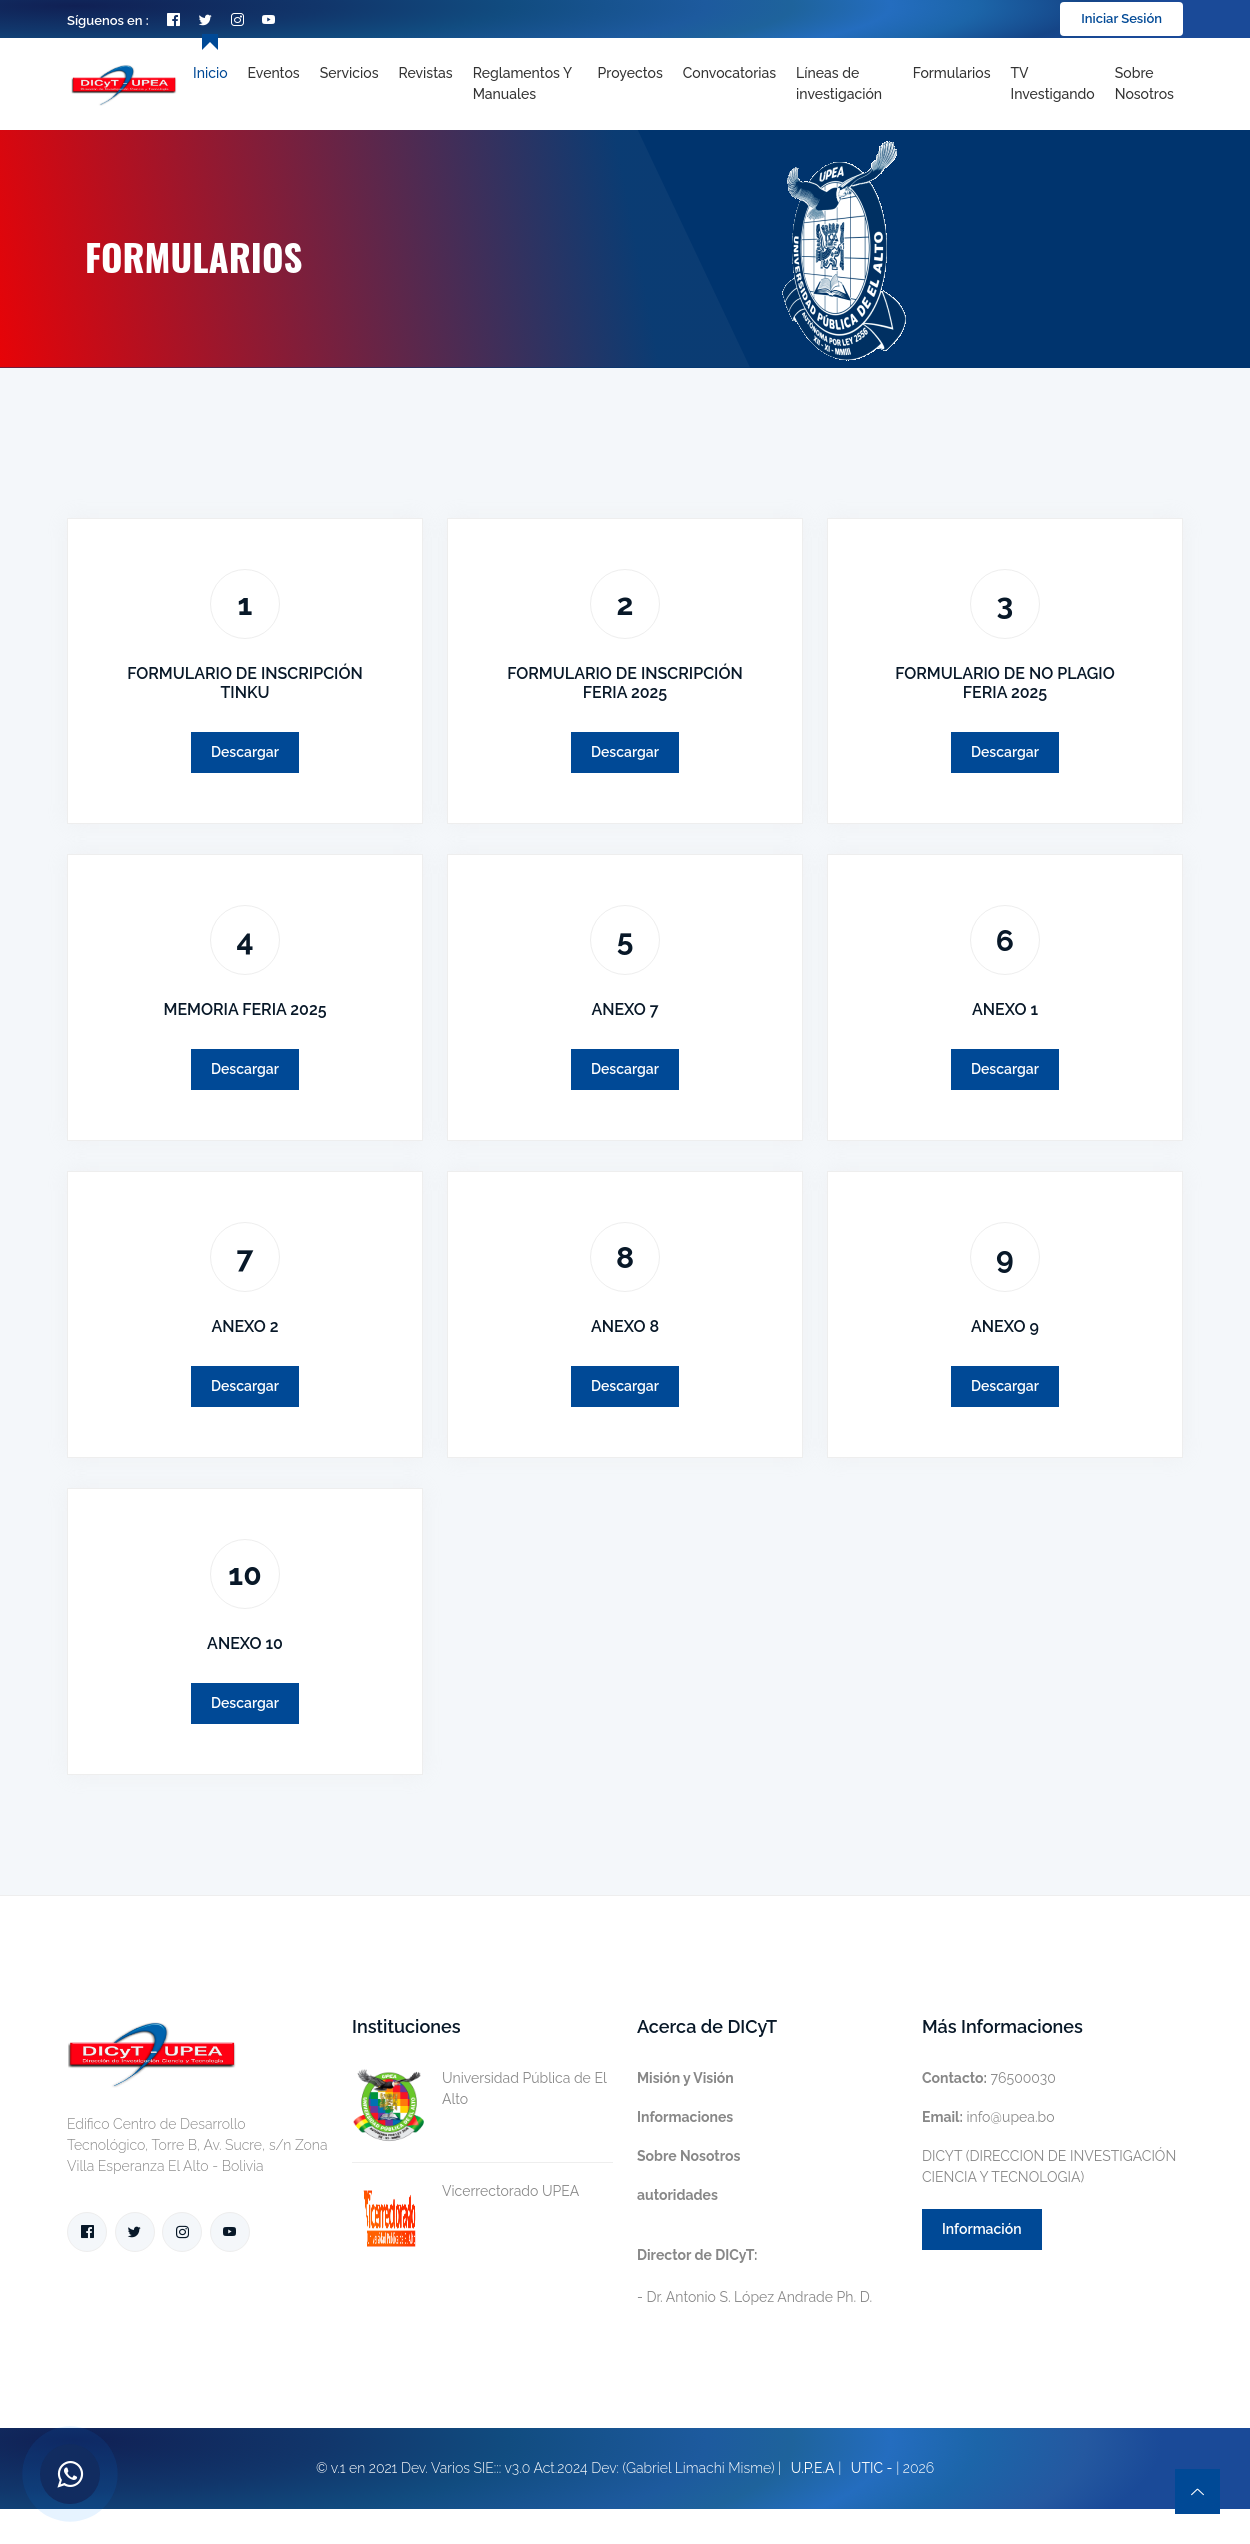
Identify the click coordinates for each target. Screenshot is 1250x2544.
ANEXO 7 (624, 1009)
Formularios (952, 73)
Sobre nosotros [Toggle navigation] (1144, 83)
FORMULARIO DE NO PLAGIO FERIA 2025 (1005, 683)
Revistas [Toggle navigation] (426, 73)
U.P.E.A (813, 2468)
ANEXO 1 (1005, 1009)
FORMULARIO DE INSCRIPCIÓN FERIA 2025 (625, 683)
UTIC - (872, 2468)
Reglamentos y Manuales (522, 83)
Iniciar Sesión (1121, 18)
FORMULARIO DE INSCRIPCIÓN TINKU (245, 683)
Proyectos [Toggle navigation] (630, 73)
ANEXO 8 (625, 1326)
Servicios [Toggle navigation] (349, 73)
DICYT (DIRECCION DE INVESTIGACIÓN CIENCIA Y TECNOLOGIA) (1049, 2166)
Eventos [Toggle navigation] (274, 73)
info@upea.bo (988, 2117)
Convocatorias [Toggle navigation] (729, 73)
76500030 (989, 2078)
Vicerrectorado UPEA (465, 2191)
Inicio (210, 73)
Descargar (245, 752)
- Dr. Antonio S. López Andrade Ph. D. (754, 2276)
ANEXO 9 (1005, 1326)
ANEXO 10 (245, 1643)
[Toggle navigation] (844, 84)
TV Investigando (1053, 83)
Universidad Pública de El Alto (479, 2089)
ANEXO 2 (244, 1326)
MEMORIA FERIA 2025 (244, 1009)
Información (982, 2229)
